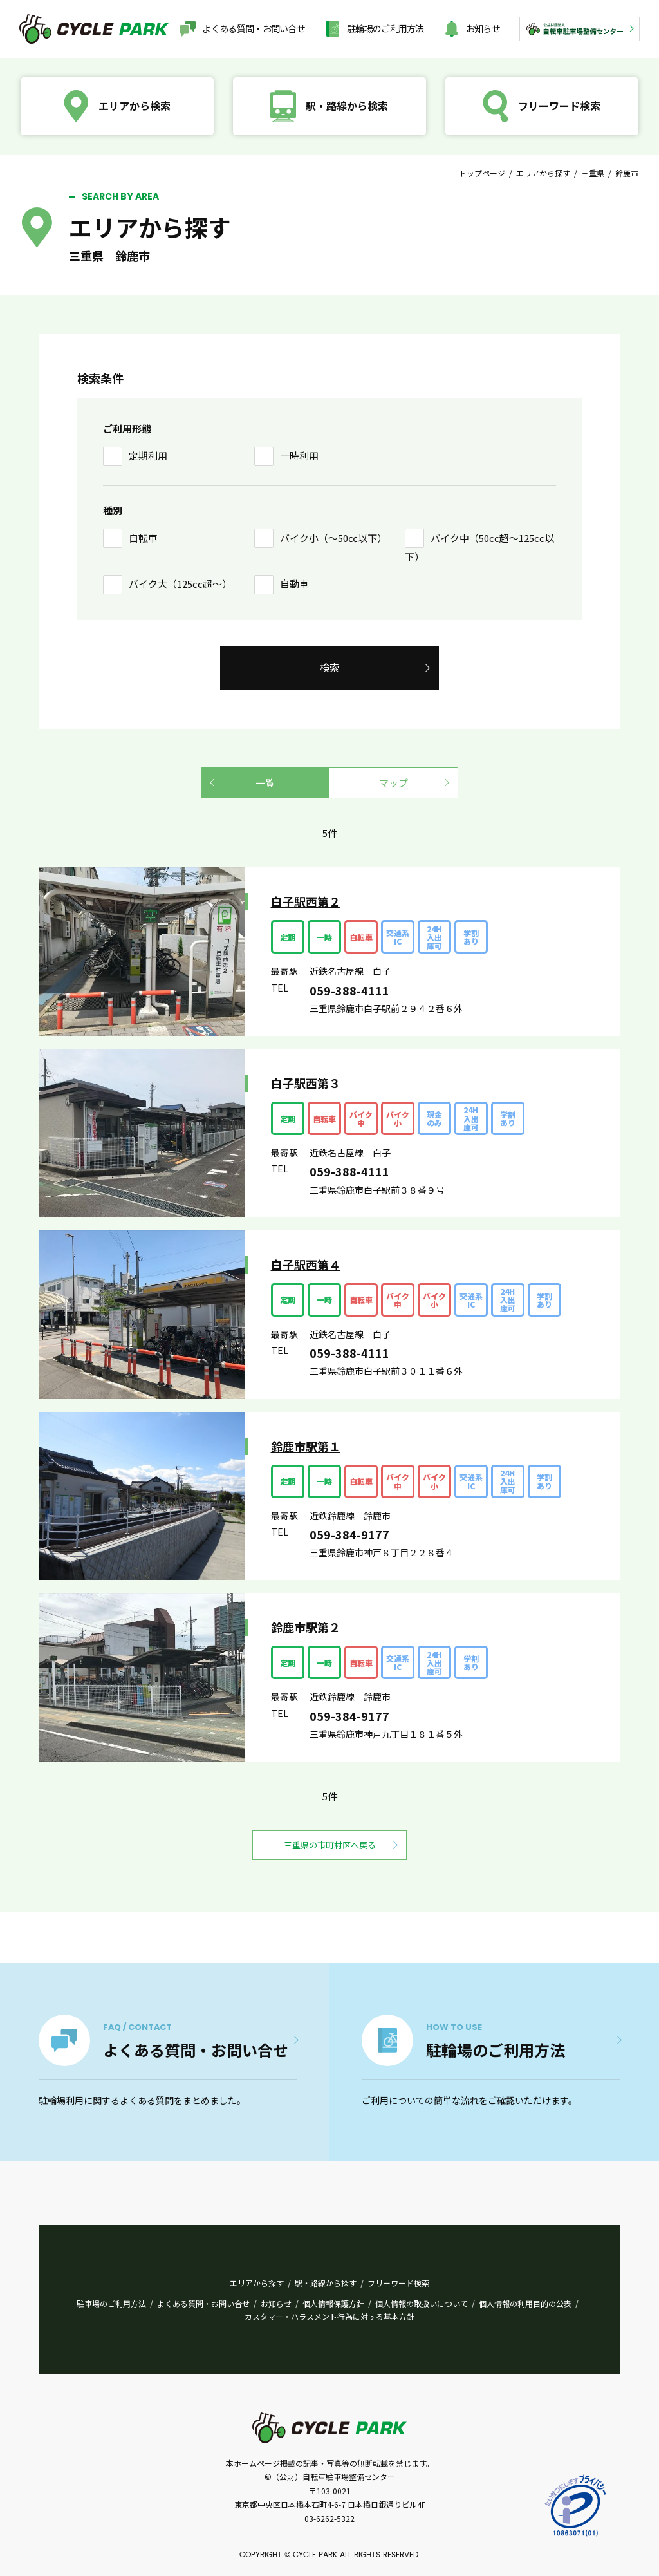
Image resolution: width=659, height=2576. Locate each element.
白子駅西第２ (305, 901)
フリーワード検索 (398, 2282)
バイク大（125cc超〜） (180, 583)
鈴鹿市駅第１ (305, 1446)
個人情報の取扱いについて (421, 2303)
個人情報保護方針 (333, 2303)
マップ (393, 782)
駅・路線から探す (326, 2282)
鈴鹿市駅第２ (305, 1627)
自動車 (294, 583)
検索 (329, 667)
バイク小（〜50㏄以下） (333, 538)
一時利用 (299, 455)
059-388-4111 (349, 990)
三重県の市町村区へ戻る (330, 1845)
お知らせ (483, 28)
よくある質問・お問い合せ (253, 28)
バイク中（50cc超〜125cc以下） (479, 547)
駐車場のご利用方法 (111, 2303)
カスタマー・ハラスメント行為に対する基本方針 (329, 2316)
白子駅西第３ (305, 1083)
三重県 (592, 172)
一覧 (265, 782)
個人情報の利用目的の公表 (525, 2303)
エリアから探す (543, 172)
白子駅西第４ (305, 1264)
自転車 (143, 538)
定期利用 (148, 455)
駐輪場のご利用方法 (385, 28)
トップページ (482, 172)
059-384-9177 (349, 1534)
